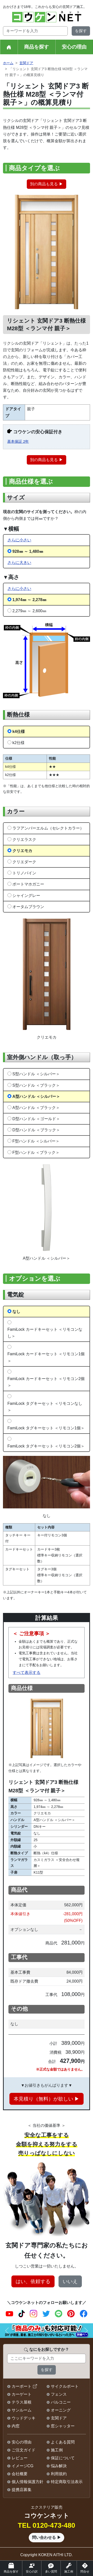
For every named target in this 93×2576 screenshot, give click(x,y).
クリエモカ (22, 851)
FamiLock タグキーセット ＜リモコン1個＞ (46, 1428)
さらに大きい (19, 562)
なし (16, 1311)
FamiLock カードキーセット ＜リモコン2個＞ (46, 1382)
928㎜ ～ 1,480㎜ (27, 551)
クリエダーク (24, 862)
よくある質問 (63, 2442)
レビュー (20, 2458)
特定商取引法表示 (67, 2482)
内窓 (16, 2426)
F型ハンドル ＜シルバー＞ (36, 1141)
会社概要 (20, 2474)
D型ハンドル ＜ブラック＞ (36, 1130)
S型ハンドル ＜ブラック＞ (36, 1085)
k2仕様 (18, 743)
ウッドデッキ (23, 2418)
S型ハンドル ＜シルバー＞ (36, 1074)
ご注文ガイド (23, 2450)
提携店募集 (21, 2490)
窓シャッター (63, 2426)
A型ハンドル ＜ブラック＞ (36, 1108)
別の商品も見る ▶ (46, 184)
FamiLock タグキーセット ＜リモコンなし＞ (44, 1406)
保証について (63, 2458)
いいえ (70, 2281)
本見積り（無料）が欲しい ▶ (47, 2099)
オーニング (61, 2410)
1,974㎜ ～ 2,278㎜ (29, 600)
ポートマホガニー (28, 884)
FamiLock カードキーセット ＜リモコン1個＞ (46, 1357)
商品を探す (36, 47)
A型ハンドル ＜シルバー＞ (36, 1096)
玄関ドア (26, 63)
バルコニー (61, 2402)
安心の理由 (74, 47)
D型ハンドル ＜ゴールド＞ (36, 1119)
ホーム (8, 63)
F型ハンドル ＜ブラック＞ (36, 1152)
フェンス (59, 2394)
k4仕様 (18, 731)
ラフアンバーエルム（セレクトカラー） (48, 828)
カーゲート (21, 2394)
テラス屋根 (21, 2402)
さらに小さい (19, 540)
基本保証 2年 (18, 441)
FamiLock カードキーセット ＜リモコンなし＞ (44, 1332)
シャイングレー (26, 895)
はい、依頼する (33, 2281)
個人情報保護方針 (27, 2482)
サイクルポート (65, 2386)
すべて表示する (26, 1672)
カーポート (21, 2386)
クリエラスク (24, 839)
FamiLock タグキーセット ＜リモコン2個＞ (46, 1446)
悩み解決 (59, 2466)
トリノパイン (24, 873)
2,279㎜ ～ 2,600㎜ (29, 611)
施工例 (57, 2450)
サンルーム (21, 2410)
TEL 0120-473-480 (46, 2525)
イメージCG (22, 2466)
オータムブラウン (28, 907)
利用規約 (59, 2474)
